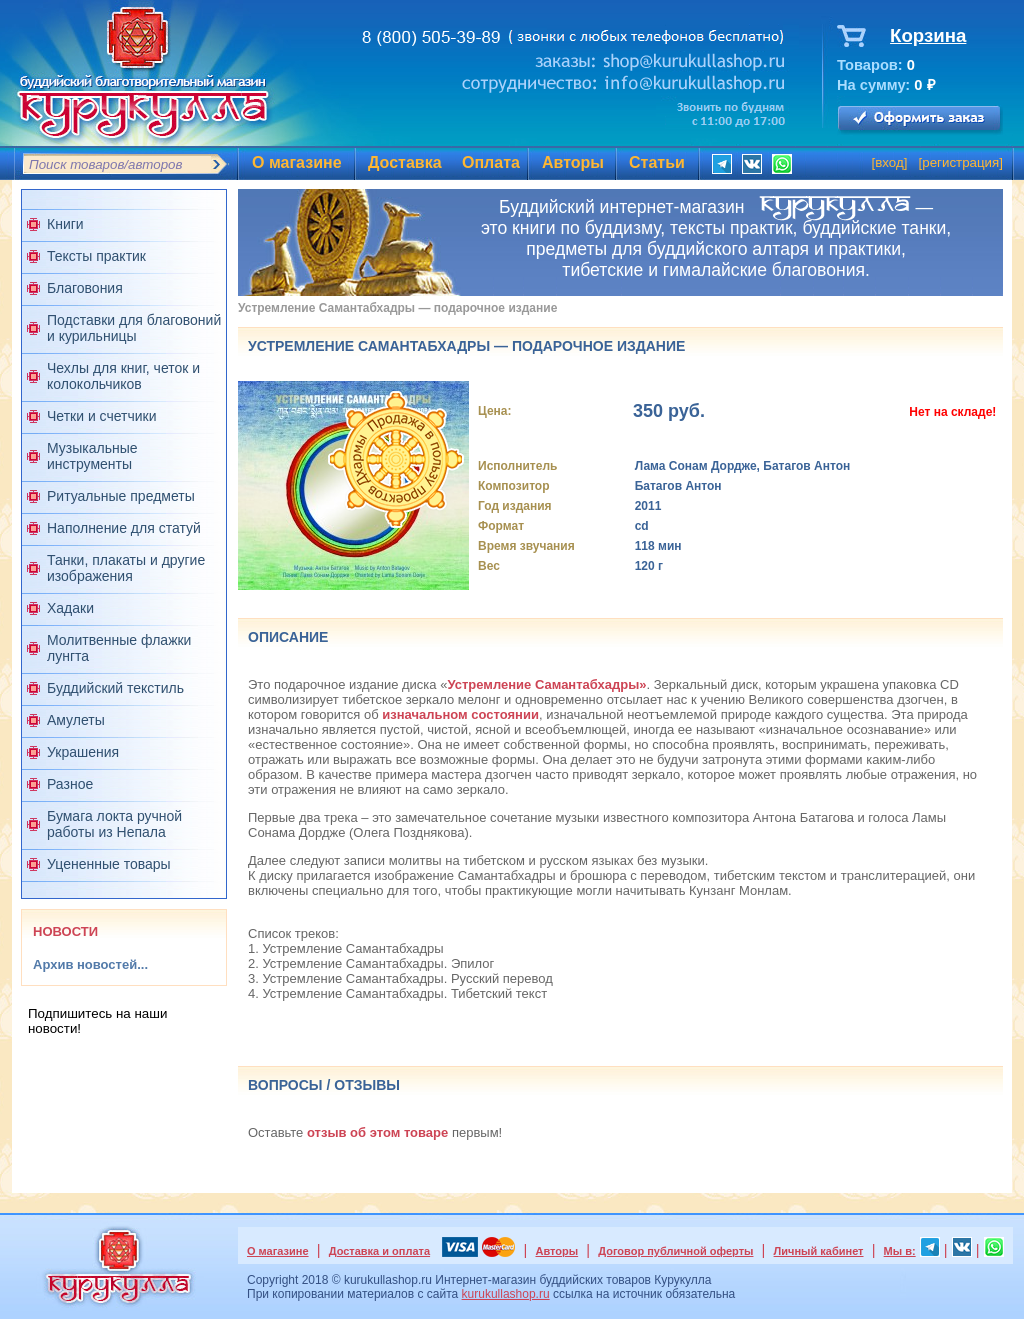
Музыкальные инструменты (92, 456)
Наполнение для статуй (124, 528)
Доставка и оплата (379, 1251)
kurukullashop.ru (506, 1294)
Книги (65, 224)
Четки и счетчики (102, 416)
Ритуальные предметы (121, 496)
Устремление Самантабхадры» (546, 684)
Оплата (491, 162)
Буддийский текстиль (115, 688)
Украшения (83, 752)
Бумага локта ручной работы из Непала (114, 824)
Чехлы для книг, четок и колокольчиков (123, 376)
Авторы (573, 162)
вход (889, 162)
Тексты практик (96, 256)
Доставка (405, 162)
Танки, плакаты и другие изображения (126, 568)
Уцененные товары (109, 864)
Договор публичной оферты (675, 1251)
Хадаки (70, 608)
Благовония (85, 288)
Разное (70, 784)
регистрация (960, 162)
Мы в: (900, 1251)
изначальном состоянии (460, 714)
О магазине (297, 162)
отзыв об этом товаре (377, 1132)
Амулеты (76, 720)
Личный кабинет (819, 1251)
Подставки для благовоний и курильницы (134, 328)
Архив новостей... (90, 964)
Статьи (657, 162)
